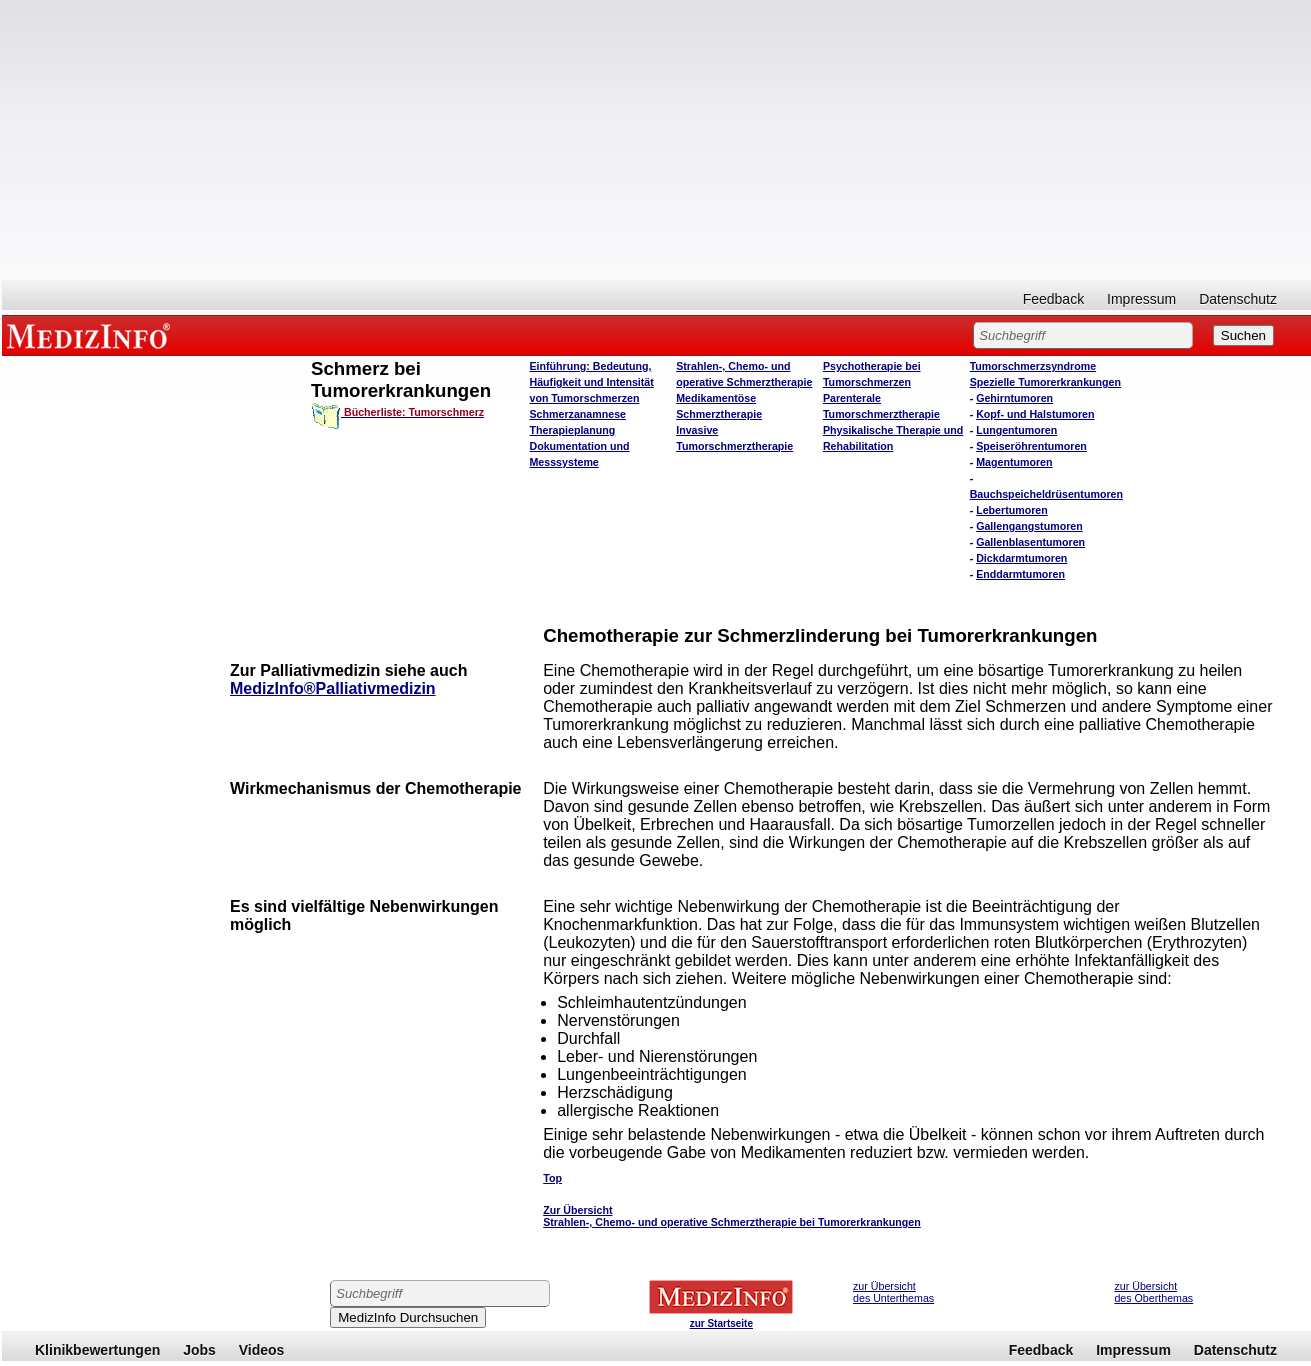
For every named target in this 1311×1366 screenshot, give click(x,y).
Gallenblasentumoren (1030, 542)
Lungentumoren (1016, 430)
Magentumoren (1014, 462)
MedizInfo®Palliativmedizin (333, 688)
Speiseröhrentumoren (1031, 446)
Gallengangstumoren (1029, 526)
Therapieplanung (572, 430)
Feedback (1053, 299)
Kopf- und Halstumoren (1035, 414)
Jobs (199, 1350)
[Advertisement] (657, 140)
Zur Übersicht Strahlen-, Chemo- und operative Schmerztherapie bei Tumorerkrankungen (732, 1216)
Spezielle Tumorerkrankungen (1045, 382)
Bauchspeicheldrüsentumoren (1046, 494)
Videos (262, 1350)
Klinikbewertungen (97, 1350)
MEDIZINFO (92, 335)
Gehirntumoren (1014, 398)
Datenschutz (1238, 299)
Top (552, 1178)
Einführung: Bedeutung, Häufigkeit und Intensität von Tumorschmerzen (591, 382)
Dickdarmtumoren (1021, 558)
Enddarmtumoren (1020, 574)
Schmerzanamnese (577, 414)
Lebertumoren (1012, 510)
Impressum (1141, 299)
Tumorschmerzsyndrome (1033, 366)
